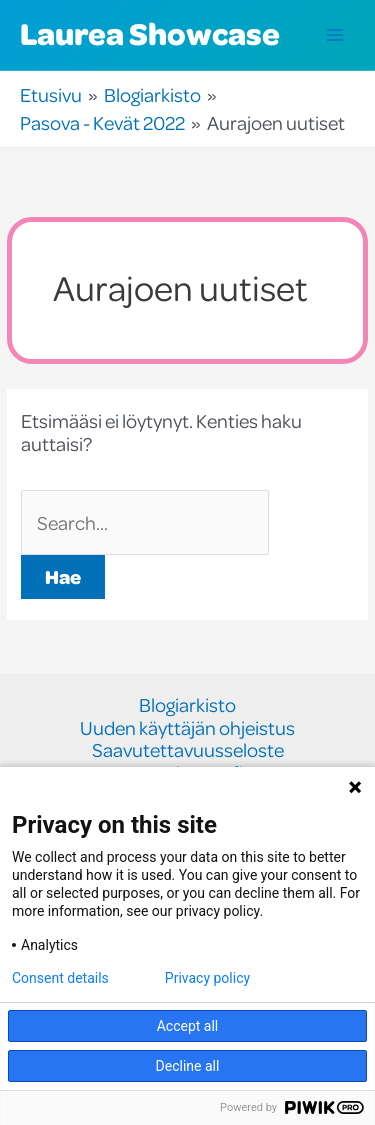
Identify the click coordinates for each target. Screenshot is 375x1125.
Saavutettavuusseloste (188, 750)
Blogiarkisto (187, 705)
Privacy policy (207, 978)
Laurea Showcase (150, 33)
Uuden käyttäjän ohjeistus (187, 728)
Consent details (60, 978)
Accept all (188, 1026)
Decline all (188, 1066)
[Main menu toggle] (335, 35)
